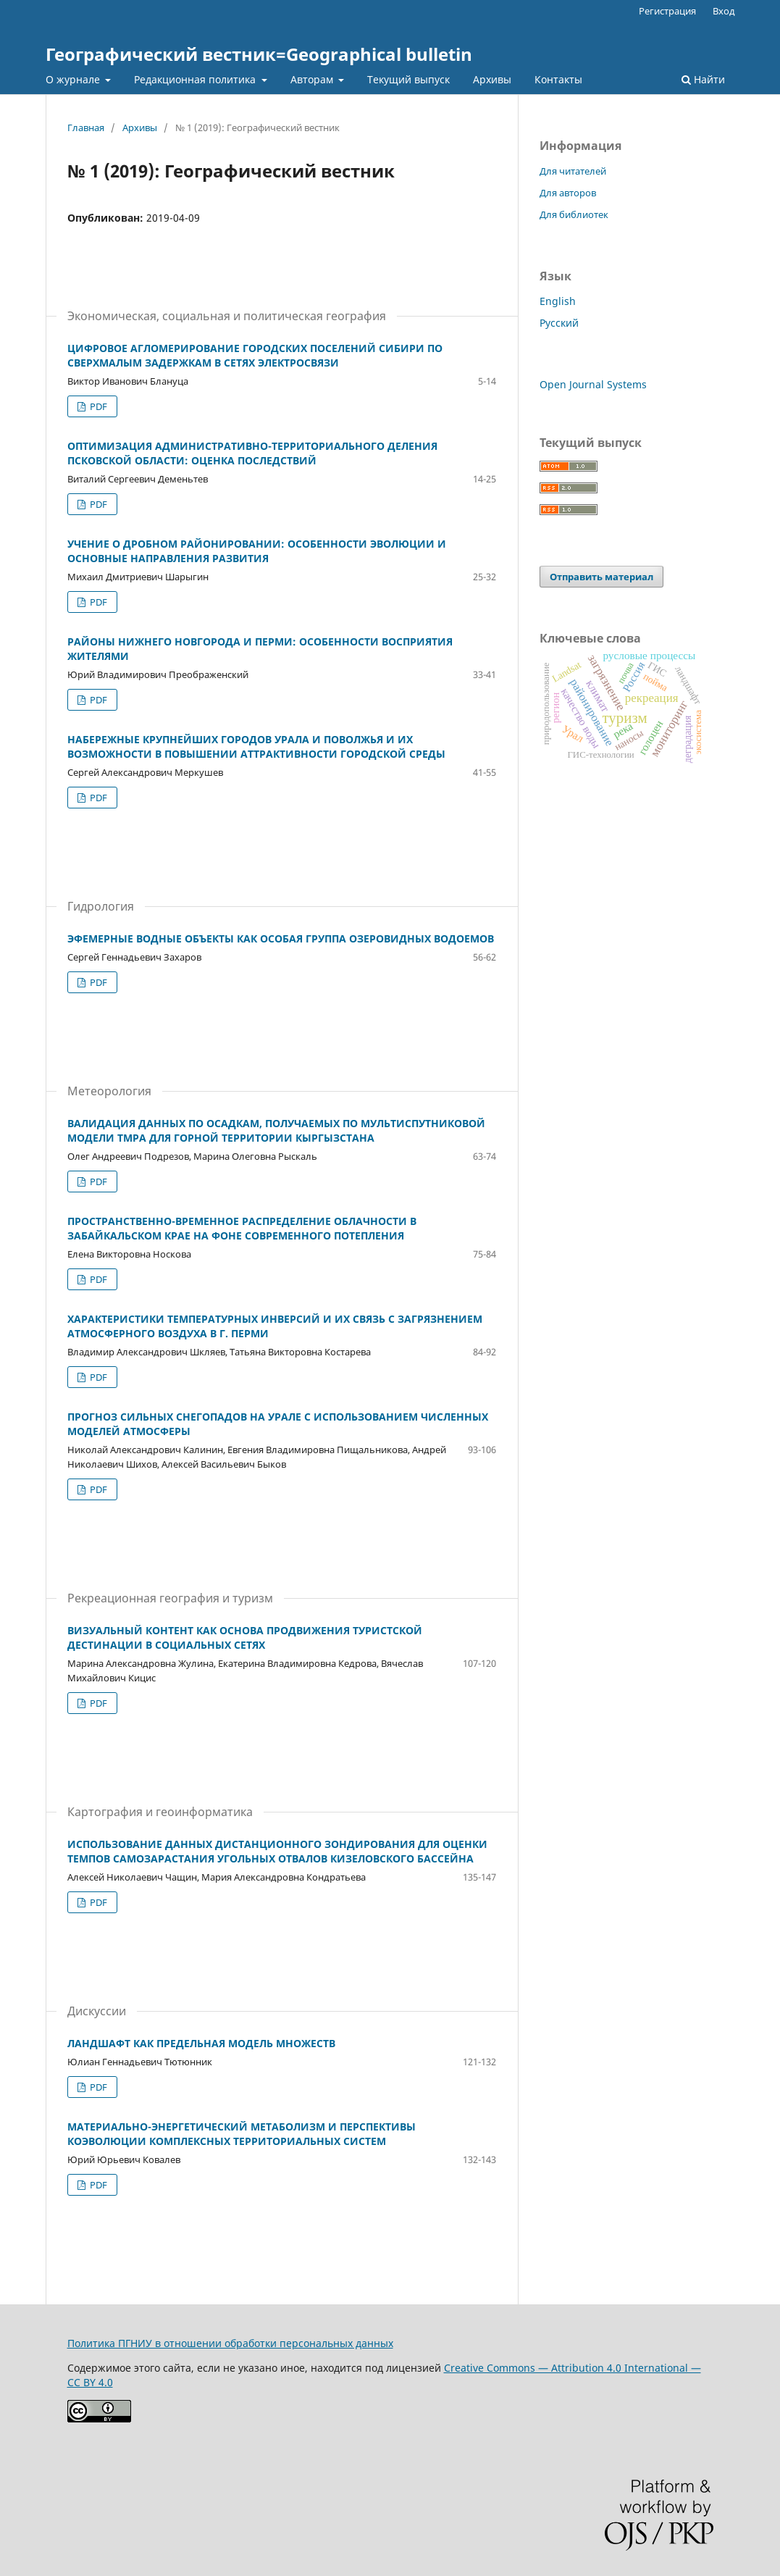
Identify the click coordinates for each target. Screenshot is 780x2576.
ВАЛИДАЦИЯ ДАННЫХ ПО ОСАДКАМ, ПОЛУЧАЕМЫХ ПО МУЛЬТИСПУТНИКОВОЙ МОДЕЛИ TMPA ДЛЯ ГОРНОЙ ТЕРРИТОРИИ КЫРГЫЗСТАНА (276, 1130)
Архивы (492, 79)
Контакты (558, 79)
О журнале (74, 79)
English (558, 301)
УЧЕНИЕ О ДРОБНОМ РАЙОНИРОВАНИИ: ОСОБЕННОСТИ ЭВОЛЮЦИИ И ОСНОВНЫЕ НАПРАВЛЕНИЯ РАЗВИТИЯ (256, 551)
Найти (703, 79)
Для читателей (573, 170)
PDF (97, 406)
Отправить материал (601, 576)
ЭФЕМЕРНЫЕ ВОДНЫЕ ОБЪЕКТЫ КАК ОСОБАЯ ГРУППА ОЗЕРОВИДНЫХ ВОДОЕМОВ (280, 938)
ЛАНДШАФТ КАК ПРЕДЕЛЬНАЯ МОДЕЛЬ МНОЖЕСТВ (201, 2043)
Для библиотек (574, 214)
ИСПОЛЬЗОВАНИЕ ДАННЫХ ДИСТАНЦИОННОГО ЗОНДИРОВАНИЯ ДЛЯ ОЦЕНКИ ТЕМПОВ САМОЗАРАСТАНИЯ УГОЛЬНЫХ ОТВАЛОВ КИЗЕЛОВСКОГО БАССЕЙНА (277, 1851)
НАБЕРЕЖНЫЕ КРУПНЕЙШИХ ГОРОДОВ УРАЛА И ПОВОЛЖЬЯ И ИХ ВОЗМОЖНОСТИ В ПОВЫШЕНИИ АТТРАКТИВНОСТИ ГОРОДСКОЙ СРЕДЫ (256, 746)
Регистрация (667, 10)
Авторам (313, 79)
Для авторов (568, 192)
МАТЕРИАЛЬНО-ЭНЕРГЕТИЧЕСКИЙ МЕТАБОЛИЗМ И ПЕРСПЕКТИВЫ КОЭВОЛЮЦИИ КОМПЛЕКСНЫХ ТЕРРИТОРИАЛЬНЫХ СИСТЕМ (241, 2134)
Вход (724, 10)
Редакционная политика (196, 79)
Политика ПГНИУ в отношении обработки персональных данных (230, 2343)
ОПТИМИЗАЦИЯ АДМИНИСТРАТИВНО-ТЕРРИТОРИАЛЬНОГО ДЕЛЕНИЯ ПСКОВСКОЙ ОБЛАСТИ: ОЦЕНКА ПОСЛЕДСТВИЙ (252, 453)
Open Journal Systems (593, 384)
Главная (85, 127)
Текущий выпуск (408, 79)
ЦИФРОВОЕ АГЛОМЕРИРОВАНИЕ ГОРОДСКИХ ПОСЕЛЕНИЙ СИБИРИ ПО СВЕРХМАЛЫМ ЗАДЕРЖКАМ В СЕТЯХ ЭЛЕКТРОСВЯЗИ (255, 355)
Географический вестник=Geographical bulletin (259, 54)
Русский (559, 323)
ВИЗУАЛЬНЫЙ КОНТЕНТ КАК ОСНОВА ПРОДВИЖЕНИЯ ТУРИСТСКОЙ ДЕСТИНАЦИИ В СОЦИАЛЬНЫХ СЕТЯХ (244, 1637)
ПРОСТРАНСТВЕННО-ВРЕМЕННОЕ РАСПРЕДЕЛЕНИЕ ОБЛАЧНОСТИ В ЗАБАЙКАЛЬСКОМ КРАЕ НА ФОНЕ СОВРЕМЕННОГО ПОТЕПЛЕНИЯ (241, 1228)
